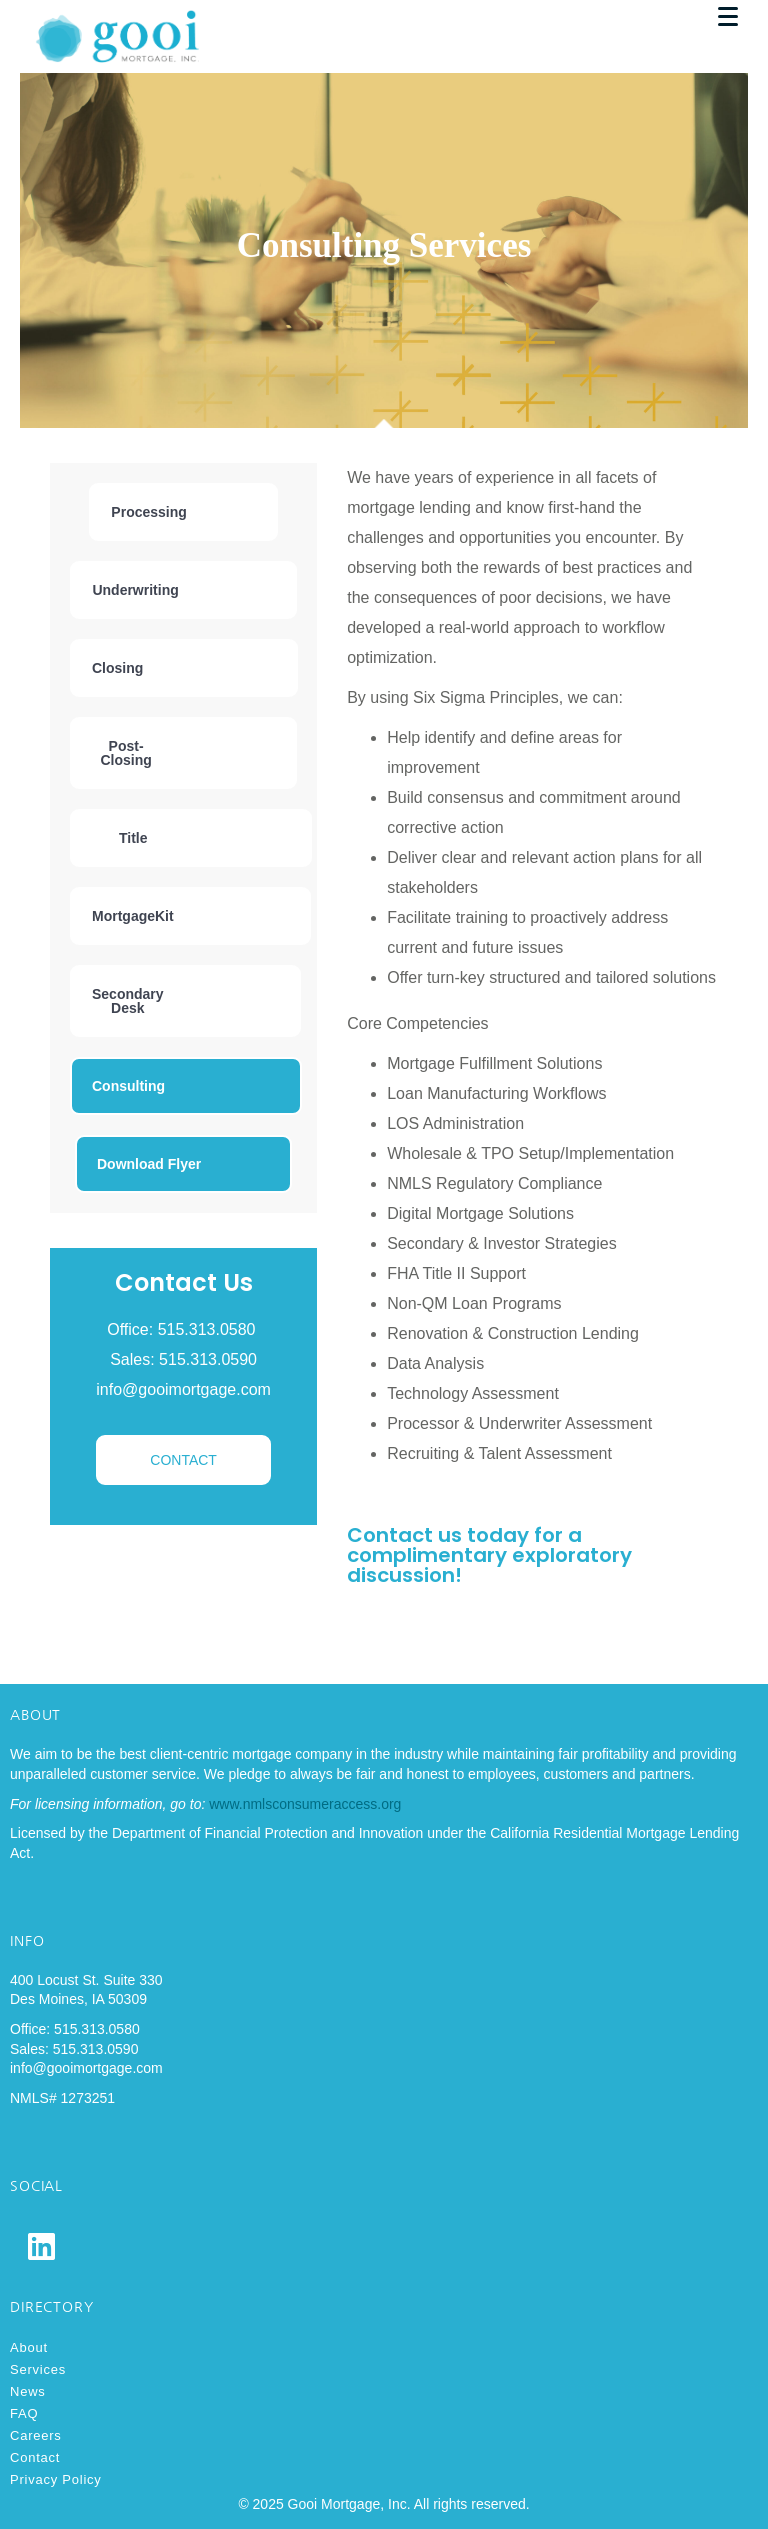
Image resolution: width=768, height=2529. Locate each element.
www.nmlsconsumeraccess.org (305, 1804)
